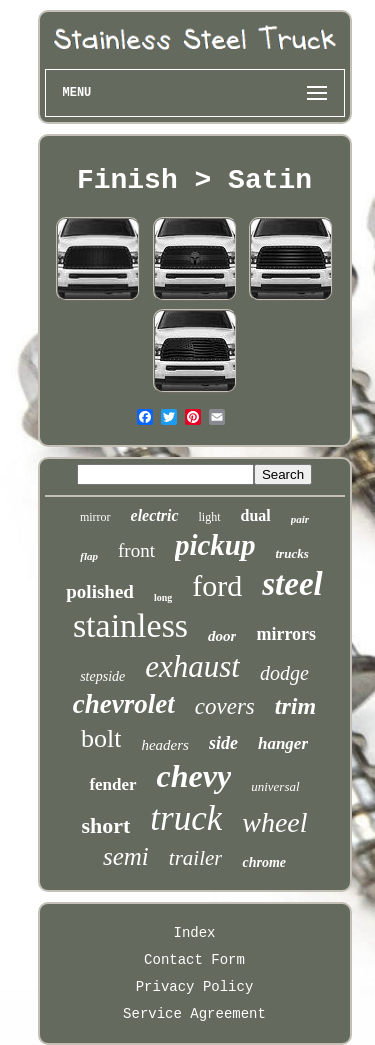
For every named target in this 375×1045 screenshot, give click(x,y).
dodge (284, 673)
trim (295, 706)
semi (126, 856)
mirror (95, 517)
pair (300, 519)
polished (100, 591)
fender (112, 784)
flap (89, 556)
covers (225, 706)
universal (275, 786)
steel (292, 584)
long (163, 597)
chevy (194, 776)
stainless (130, 625)
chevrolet (124, 704)
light (210, 517)
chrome (264, 862)
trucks (292, 553)
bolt (101, 738)
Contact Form (194, 960)
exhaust (192, 666)
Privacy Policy (195, 987)
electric (155, 515)
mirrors (286, 634)
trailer (196, 858)
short (105, 825)
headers (165, 745)
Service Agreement (194, 1014)
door (222, 636)
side (223, 743)
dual (256, 515)
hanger (283, 743)
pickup (215, 545)
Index (194, 933)
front (136, 550)
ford (217, 585)
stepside (102, 676)
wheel (274, 822)
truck (186, 818)
